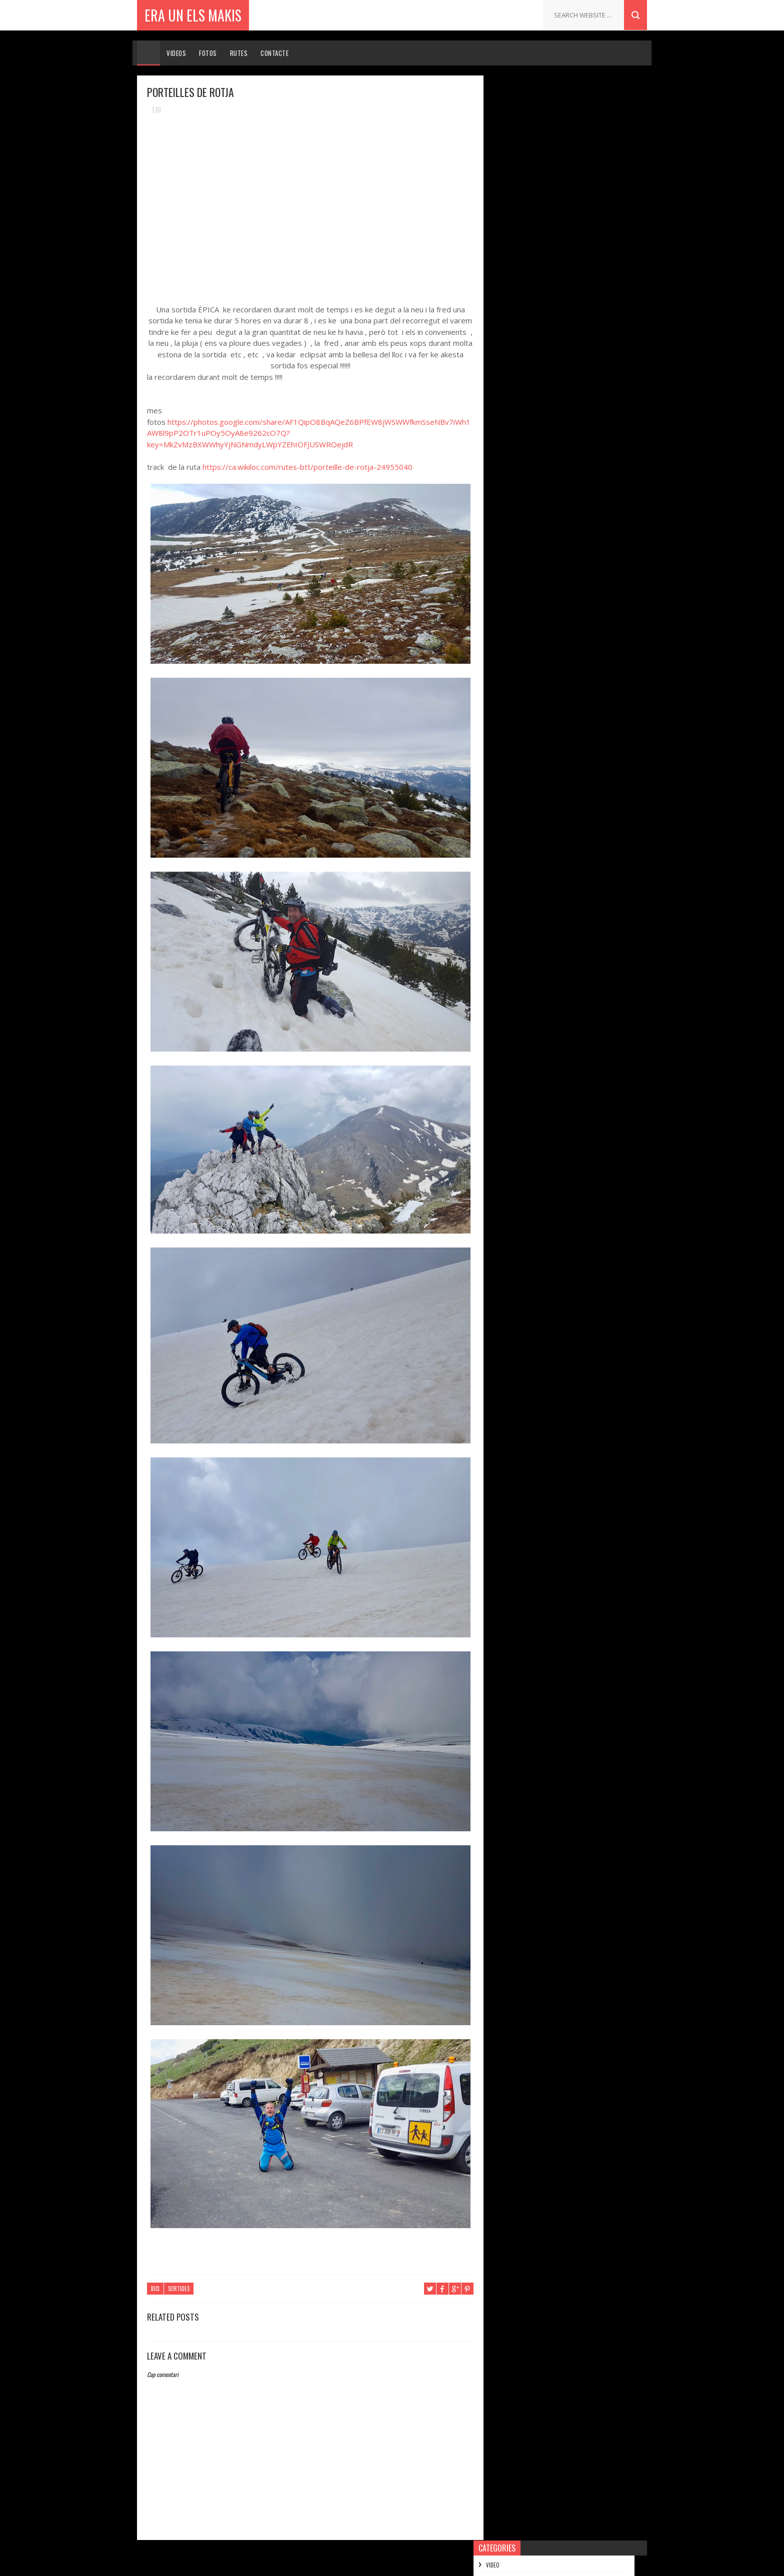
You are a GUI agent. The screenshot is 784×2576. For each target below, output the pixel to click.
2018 (511, 244)
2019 (511, 230)
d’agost (524, 313)
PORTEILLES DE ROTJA (544, 362)
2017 (511, 480)
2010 (511, 579)
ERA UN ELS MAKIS (193, 14)
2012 (511, 551)
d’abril (522, 420)
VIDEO (506, 100)
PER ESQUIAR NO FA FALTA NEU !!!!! (585, 732)
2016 (511, 494)
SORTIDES (179, 2289)
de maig (524, 327)
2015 (511, 508)
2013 (511, 537)
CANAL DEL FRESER (539, 376)
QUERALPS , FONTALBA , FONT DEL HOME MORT (572, 344)
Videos (176, 53)
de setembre (531, 299)
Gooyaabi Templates (461, 2563)
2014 (511, 523)
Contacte (274, 53)
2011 (510, 565)
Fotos (208, 53)
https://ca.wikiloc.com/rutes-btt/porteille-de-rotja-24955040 (307, 467)
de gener (525, 462)
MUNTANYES (513, 167)
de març (524, 434)
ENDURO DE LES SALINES (574, 775)
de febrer (526, 448)
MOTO (507, 150)
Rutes (239, 53)
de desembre (532, 257)
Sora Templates (350, 2563)
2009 (512, 593)
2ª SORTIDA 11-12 (566, 818)
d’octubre (527, 285)
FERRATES (510, 184)
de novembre (532, 271)
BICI (155, 2289)
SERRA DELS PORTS (540, 389)
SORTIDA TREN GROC (542, 403)
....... (549, 689)
